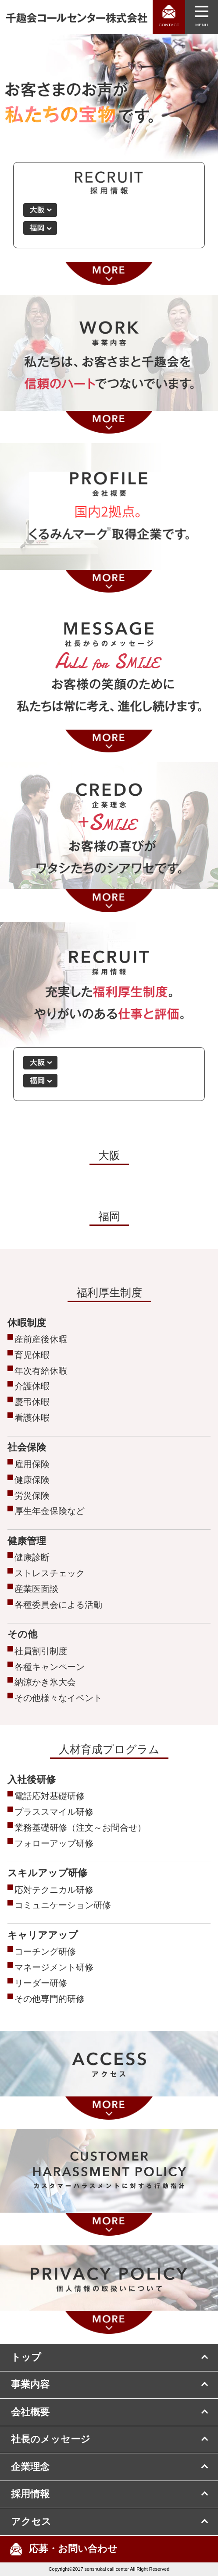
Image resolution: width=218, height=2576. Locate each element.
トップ (26, 2357)
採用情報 (30, 2494)
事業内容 (30, 2384)
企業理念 (30, 2467)
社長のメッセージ (50, 2439)
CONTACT (169, 24)
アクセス (31, 2522)
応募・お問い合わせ (73, 2549)
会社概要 (30, 2412)
